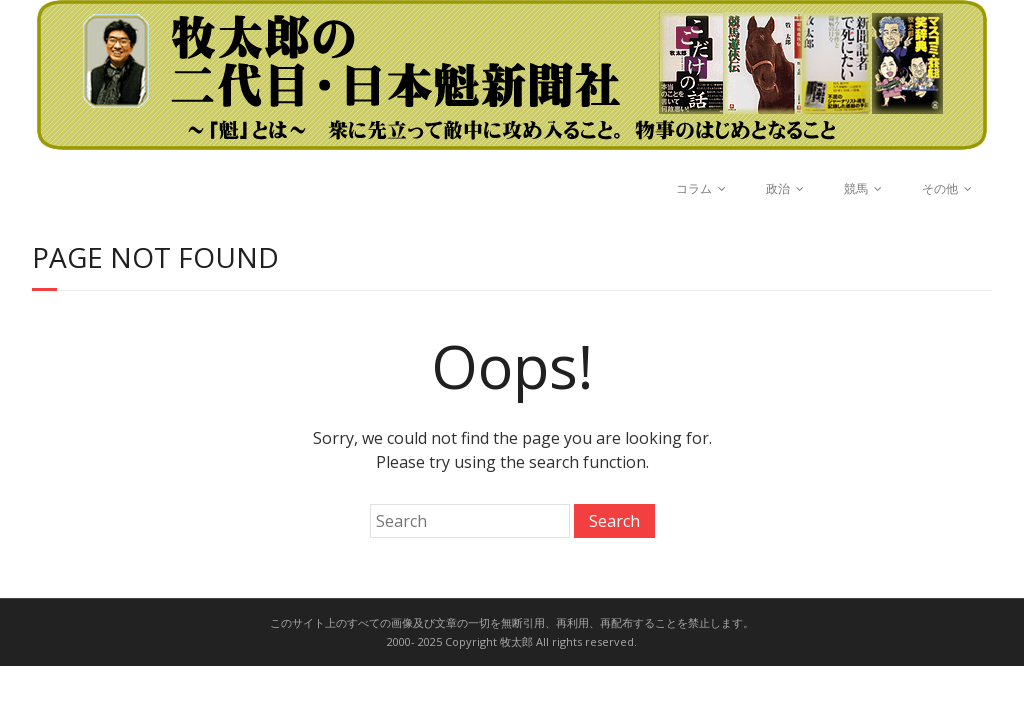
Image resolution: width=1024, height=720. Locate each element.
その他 (940, 188)
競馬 (856, 188)
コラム (694, 188)
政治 (778, 188)
